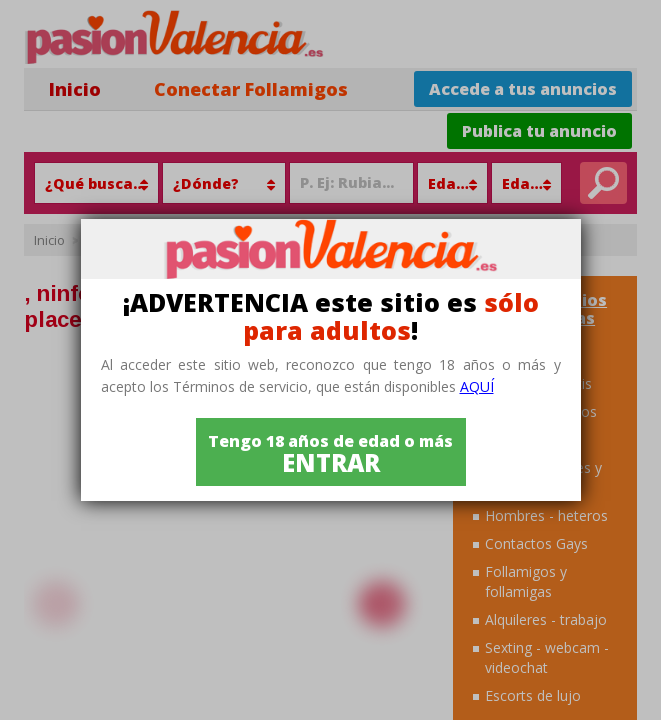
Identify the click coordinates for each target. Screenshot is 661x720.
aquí (477, 386)
